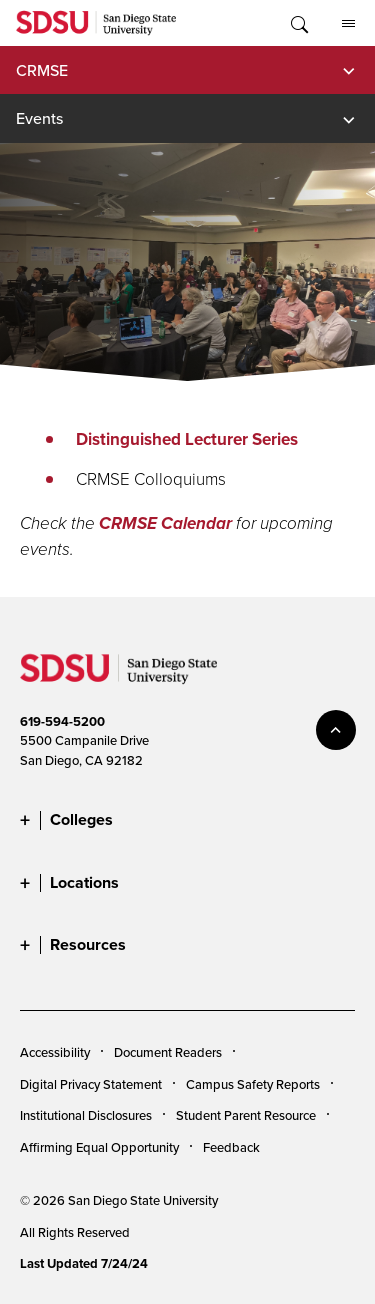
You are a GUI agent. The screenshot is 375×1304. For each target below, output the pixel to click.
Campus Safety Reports (253, 1084)
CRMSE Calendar (165, 523)
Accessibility (55, 1052)
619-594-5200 (62, 721)
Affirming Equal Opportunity (99, 1147)
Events (39, 118)
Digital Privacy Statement (91, 1084)
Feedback (231, 1147)
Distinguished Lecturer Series (187, 439)
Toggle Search (298, 23)
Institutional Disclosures (86, 1115)
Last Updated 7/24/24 (84, 1263)
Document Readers (168, 1052)
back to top (336, 730)
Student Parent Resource (246, 1115)
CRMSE (42, 70)
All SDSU (348, 24)
